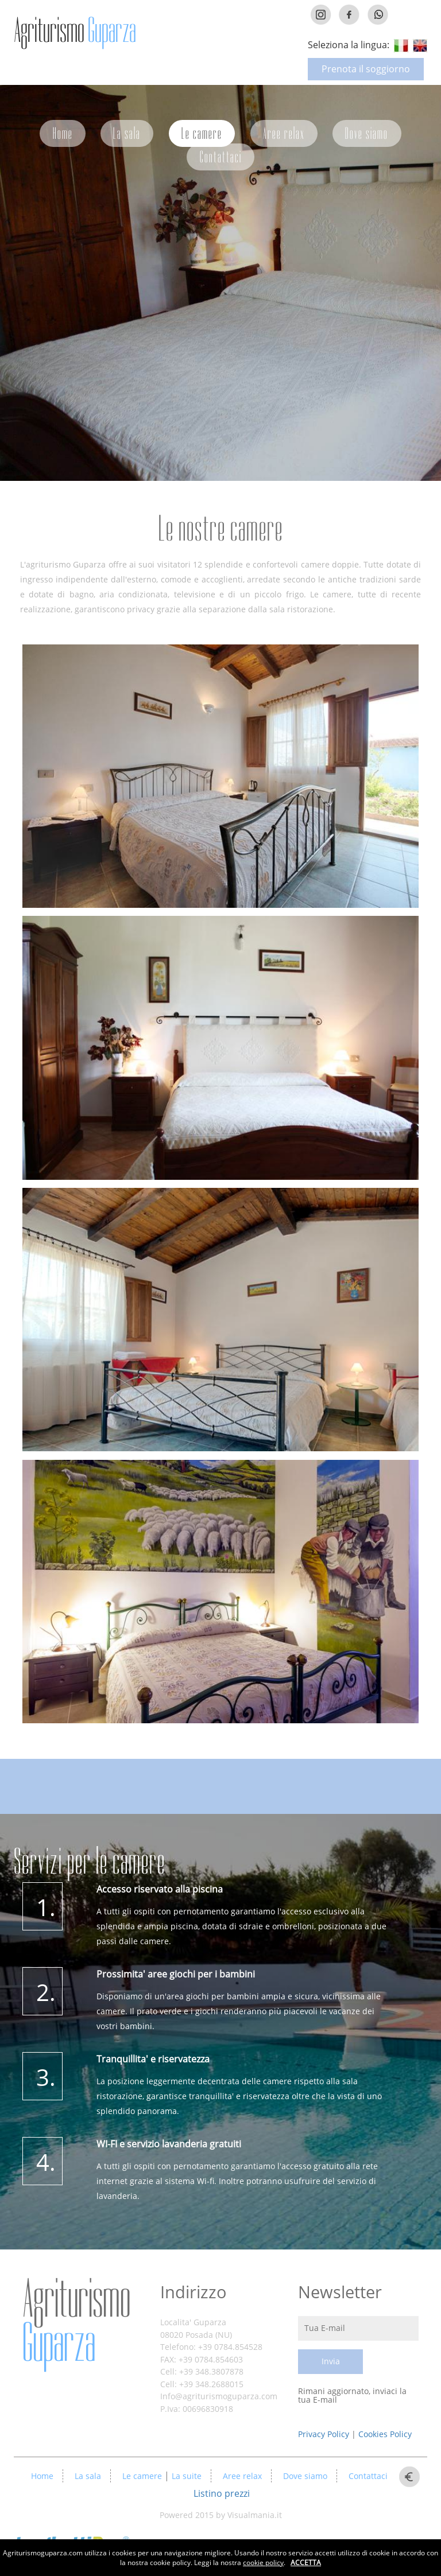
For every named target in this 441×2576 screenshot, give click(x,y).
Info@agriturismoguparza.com (218, 2396)
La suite (185, 2475)
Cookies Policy (385, 2434)
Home (63, 133)
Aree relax (284, 133)
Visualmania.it (254, 2514)
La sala (127, 133)
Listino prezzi (222, 2493)
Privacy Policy (324, 2434)
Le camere (201, 133)
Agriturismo (76, 2321)
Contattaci (221, 157)
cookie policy (263, 2562)
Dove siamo (366, 133)
